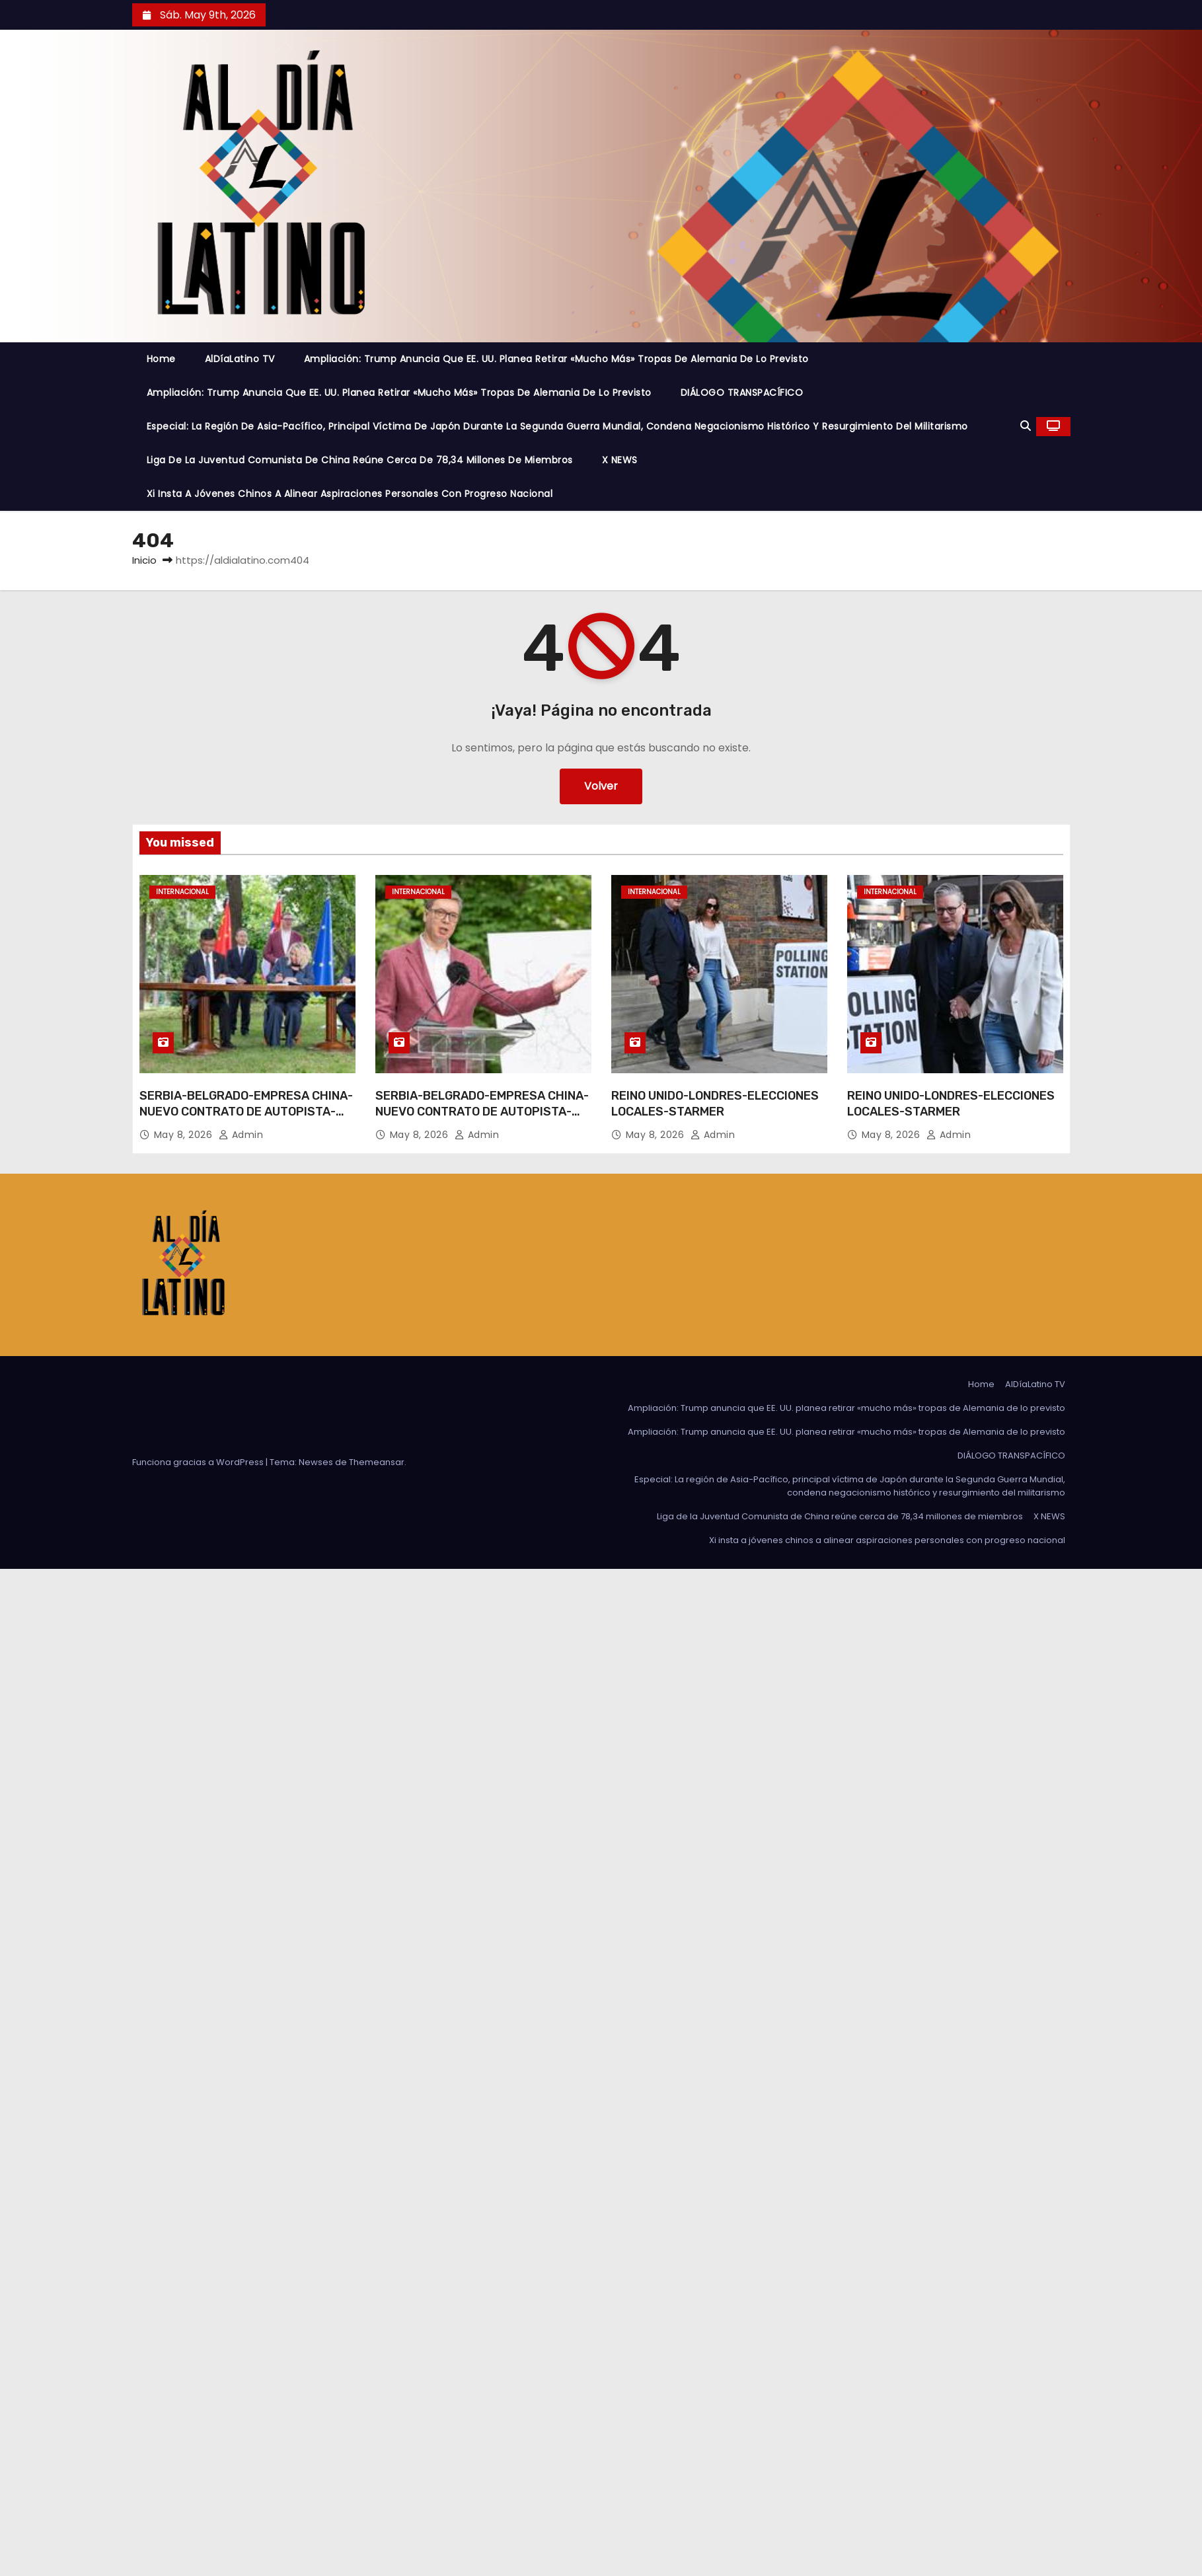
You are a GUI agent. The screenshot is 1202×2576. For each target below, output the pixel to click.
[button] (1025, 426)
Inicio (144, 560)
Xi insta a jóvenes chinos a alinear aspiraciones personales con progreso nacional (350, 493)
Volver (601, 786)
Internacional (182, 892)
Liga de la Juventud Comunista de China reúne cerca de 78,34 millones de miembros (360, 460)
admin (241, 1134)
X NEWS (620, 460)
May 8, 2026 (184, 1134)
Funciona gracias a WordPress (199, 1462)
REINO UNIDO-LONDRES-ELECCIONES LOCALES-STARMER (715, 1103)
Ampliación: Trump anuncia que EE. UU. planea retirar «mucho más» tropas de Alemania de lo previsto (556, 358)
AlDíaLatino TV (240, 358)
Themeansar (376, 1462)
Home (161, 358)
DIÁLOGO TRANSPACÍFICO (742, 392)
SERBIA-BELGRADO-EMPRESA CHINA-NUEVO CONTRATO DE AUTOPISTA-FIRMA (246, 1111)
